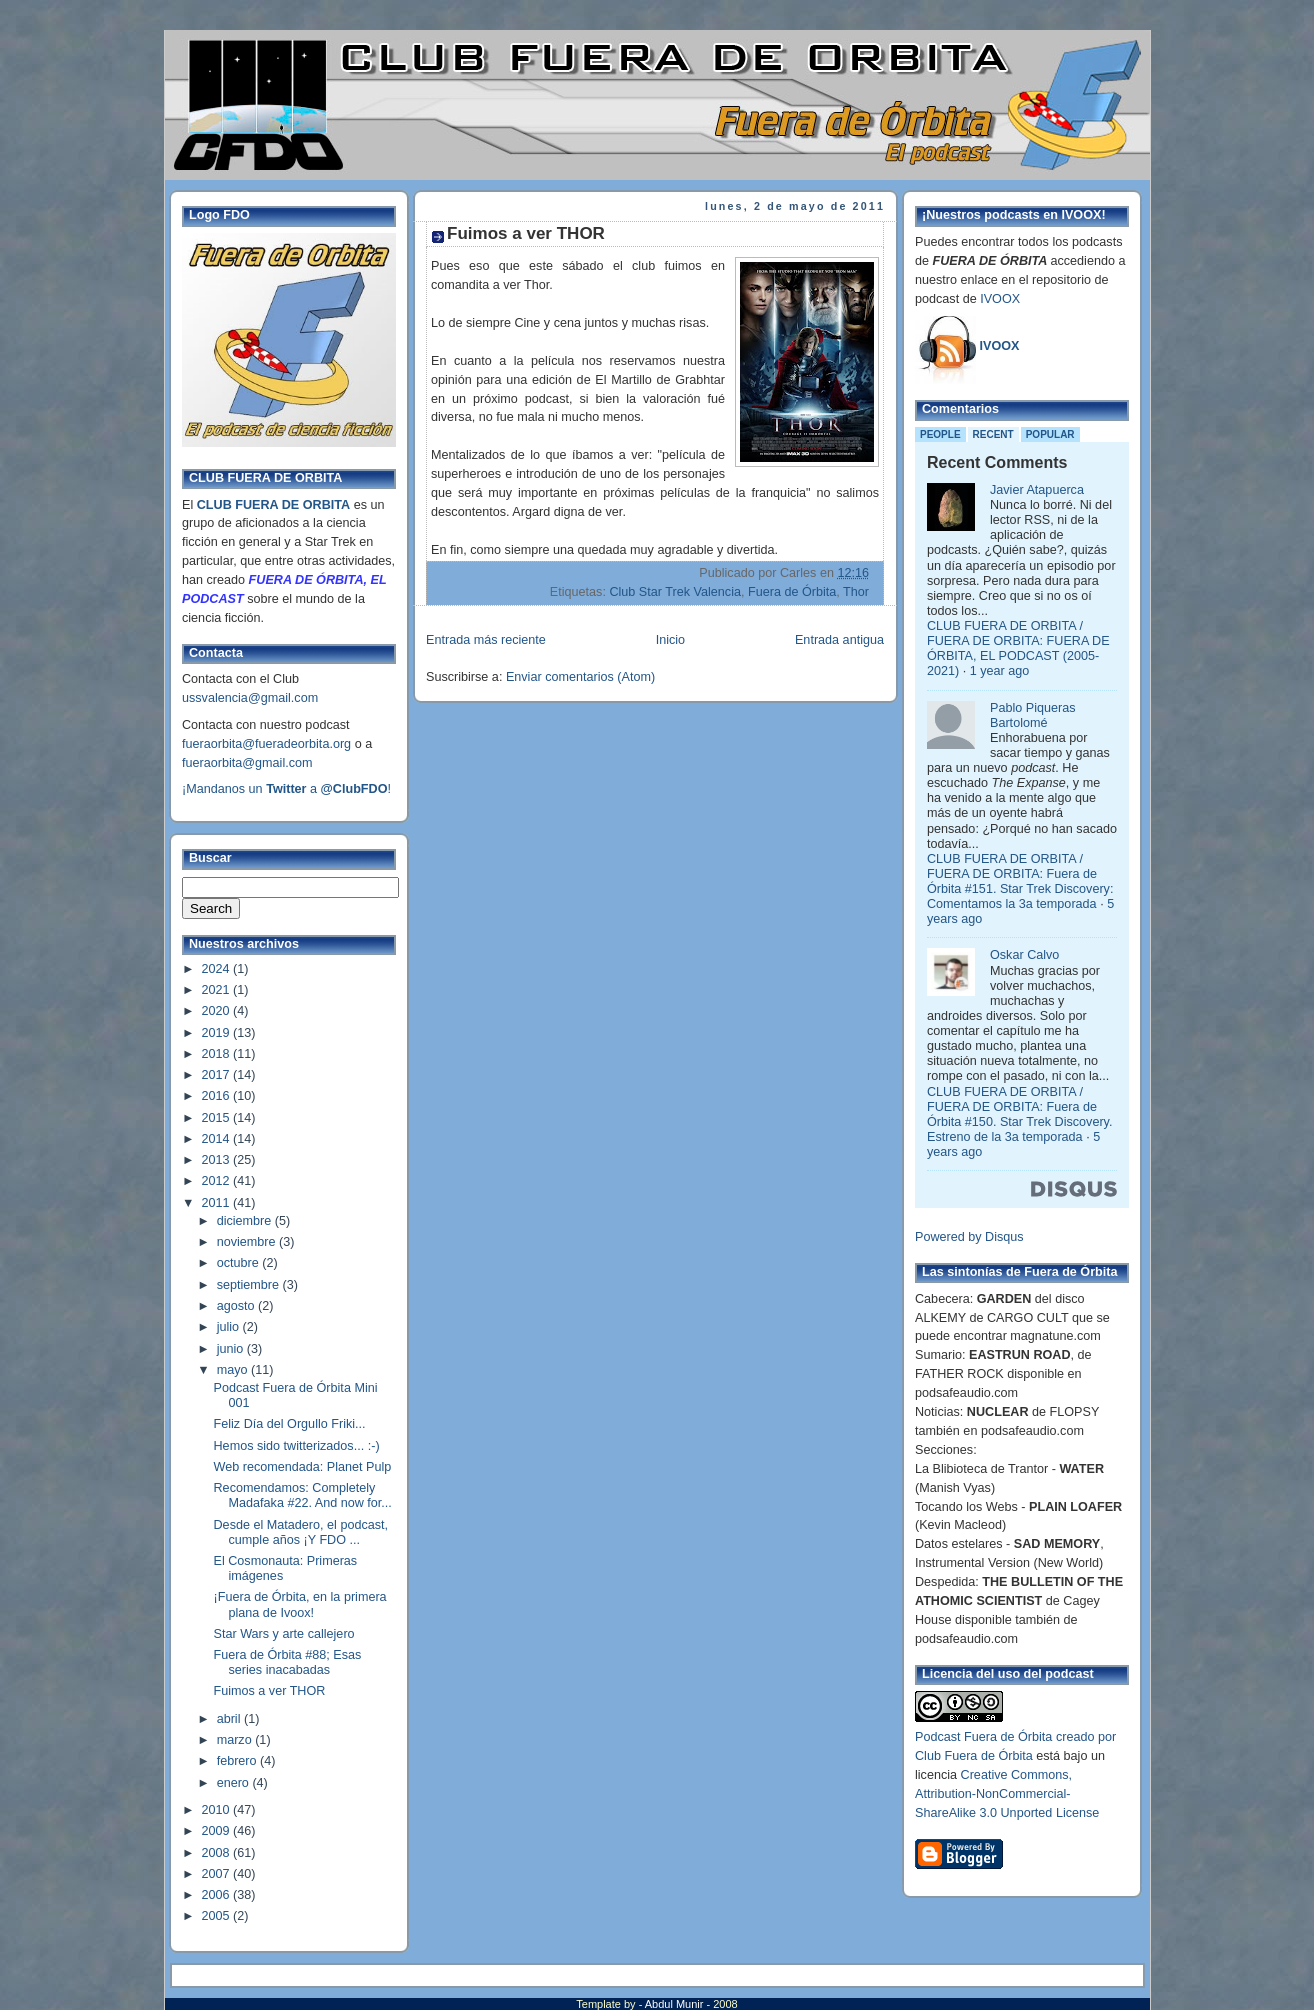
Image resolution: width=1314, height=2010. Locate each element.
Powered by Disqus (969, 1237)
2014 (218, 1139)
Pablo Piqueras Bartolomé (1033, 715)
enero (235, 1783)
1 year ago (1000, 671)
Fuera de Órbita (792, 592)
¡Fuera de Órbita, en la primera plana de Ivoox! (300, 1604)
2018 (218, 1054)
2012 (218, 1181)
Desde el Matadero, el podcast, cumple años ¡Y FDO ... (301, 1532)
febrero (238, 1761)
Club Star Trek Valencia (675, 592)
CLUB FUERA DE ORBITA (273, 505)
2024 (218, 969)
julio (230, 1327)
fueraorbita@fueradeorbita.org (266, 744)
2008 (218, 1853)
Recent (993, 434)
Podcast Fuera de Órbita (983, 1737)
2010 (218, 1810)
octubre (240, 1263)
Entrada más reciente (486, 640)
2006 (218, 1895)
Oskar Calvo (1024, 955)
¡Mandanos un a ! (286, 789)
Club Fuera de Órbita (974, 1756)
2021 (218, 990)
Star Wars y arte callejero (284, 1634)
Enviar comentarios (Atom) (580, 677)
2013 (218, 1160)
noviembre (248, 1242)
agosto (237, 1306)
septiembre (250, 1285)
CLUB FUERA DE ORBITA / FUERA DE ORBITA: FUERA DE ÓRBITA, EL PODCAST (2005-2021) (1018, 648)
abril (230, 1719)
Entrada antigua (839, 640)
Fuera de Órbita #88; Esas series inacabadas (288, 1662)
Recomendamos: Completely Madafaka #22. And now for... (303, 1495)
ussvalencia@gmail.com (250, 698)
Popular (1050, 434)
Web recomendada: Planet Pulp (303, 1467)
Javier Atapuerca (1037, 490)
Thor (856, 592)
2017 (218, 1075)
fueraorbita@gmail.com (247, 763)
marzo (236, 1740)
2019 (218, 1033)
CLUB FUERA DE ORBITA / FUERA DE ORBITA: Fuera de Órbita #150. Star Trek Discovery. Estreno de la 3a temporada (1019, 1114)
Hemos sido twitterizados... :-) (297, 1446)
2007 (218, 1874)
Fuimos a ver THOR (270, 1691)
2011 (218, 1203)
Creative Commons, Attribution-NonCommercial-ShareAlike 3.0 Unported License (1007, 1794)
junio (232, 1349)
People (940, 434)
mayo (234, 1370)
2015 (218, 1118)
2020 (218, 1011)
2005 (218, 1916)
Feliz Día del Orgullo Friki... (290, 1424)
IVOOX (1000, 299)
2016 (218, 1096)
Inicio (670, 640)
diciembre (246, 1221)
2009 (218, 1831)
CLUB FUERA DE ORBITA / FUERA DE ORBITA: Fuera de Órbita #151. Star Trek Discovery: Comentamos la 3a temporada (1020, 881)
